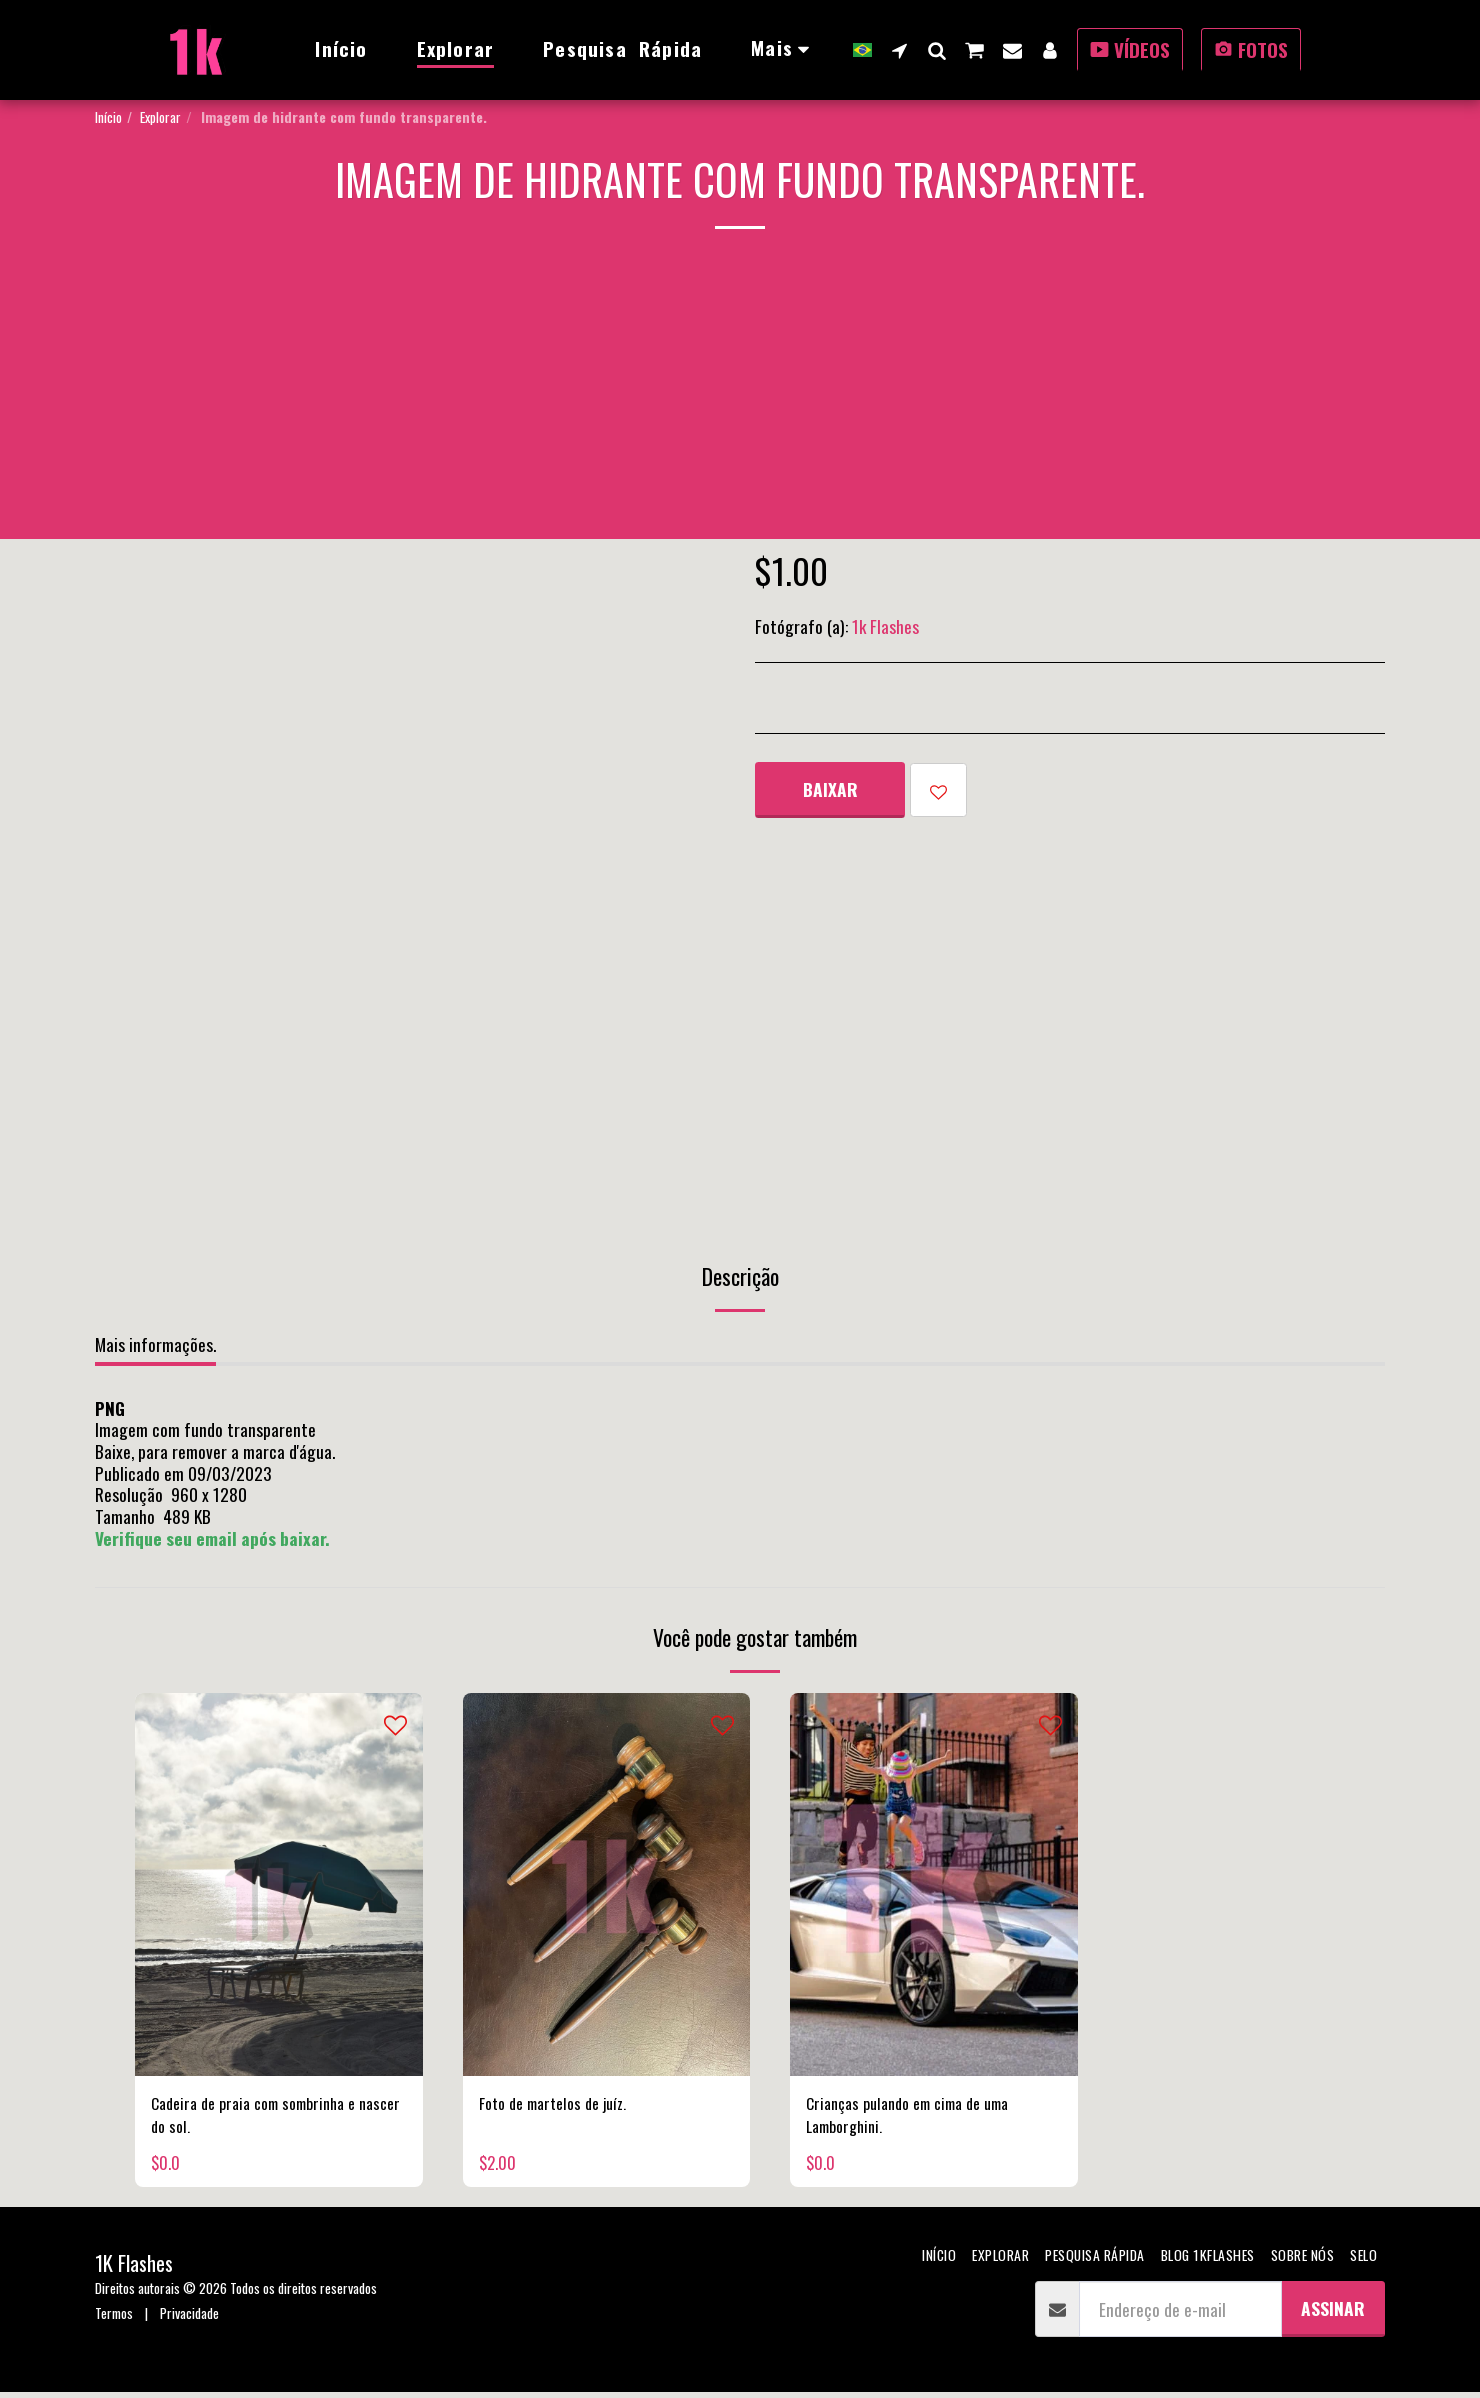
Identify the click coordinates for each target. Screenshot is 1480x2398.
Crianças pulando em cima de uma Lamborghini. (919, 2118)
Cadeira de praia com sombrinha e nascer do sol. (264, 2118)
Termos (114, 2318)
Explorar (160, 116)
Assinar (1333, 2314)
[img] (279, 1884)
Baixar (830, 789)
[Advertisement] (740, 399)
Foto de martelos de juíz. (561, 2105)
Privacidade (189, 2318)
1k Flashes (885, 626)
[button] (899, 50)
